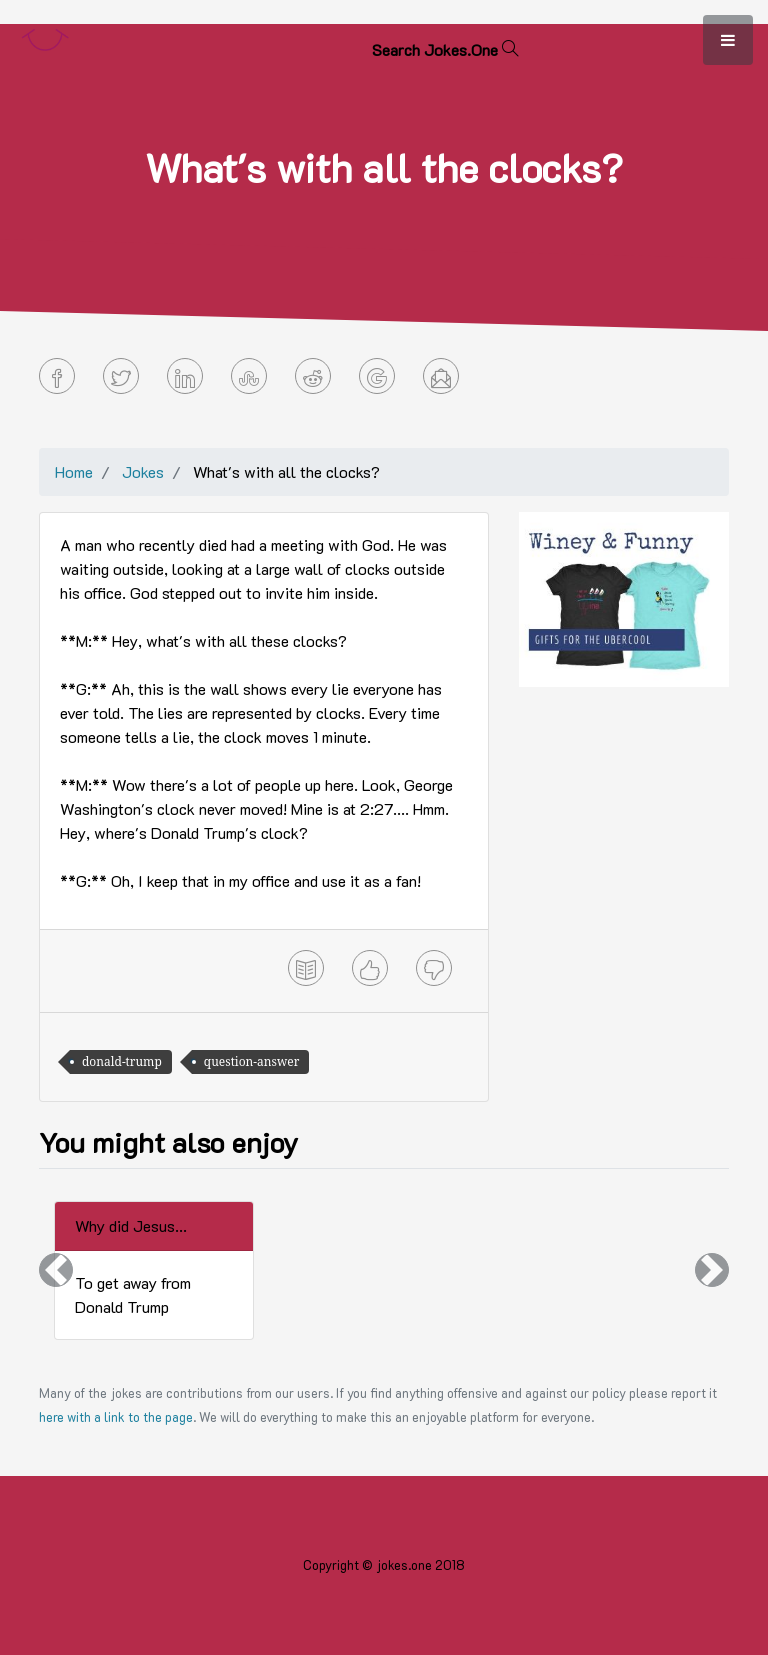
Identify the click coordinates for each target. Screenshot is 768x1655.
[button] (56, 1270)
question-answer (252, 1061)
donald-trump (122, 1061)
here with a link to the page (116, 1417)
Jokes (143, 471)
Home (74, 471)
